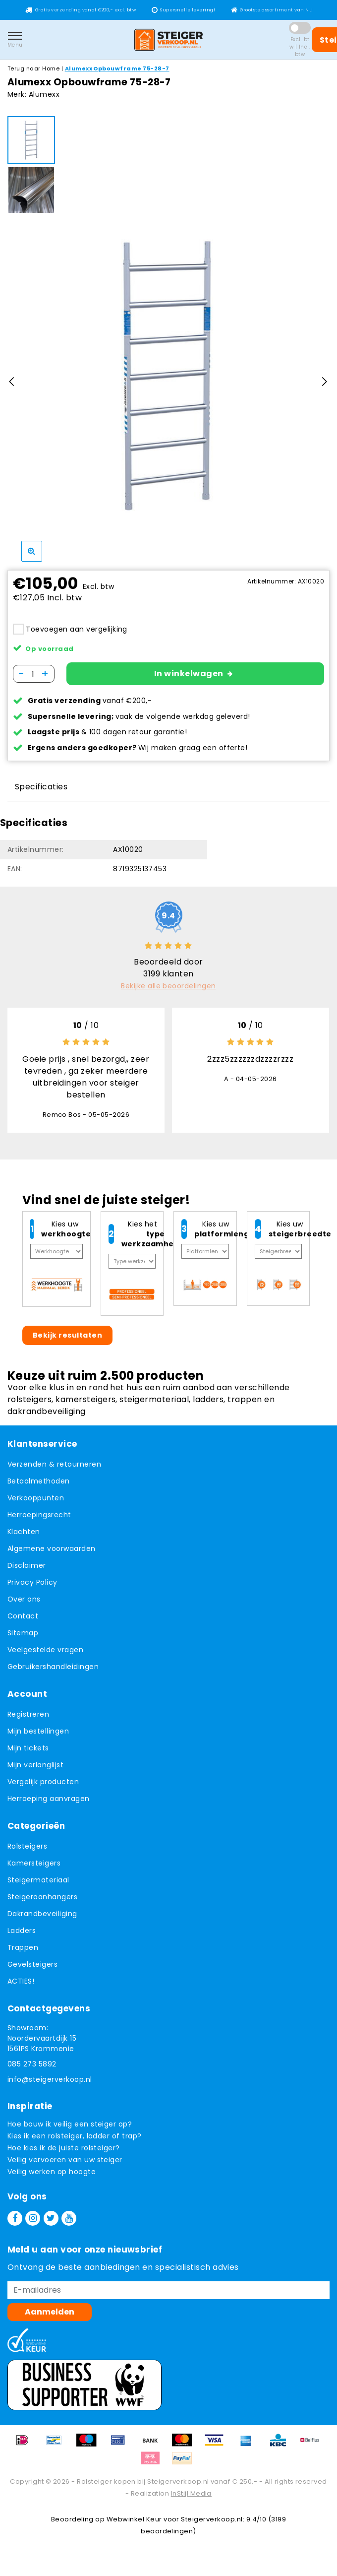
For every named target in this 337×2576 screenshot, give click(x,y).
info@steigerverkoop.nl (49, 2086)
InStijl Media (191, 2500)
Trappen (22, 1954)
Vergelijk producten (43, 1788)
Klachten (23, 1538)
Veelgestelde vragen (45, 1656)
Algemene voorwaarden (51, 1555)
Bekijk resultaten (67, 1342)
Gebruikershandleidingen (53, 1673)
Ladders (21, 1937)
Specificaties (41, 793)
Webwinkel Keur (134, 2525)
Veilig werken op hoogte (51, 2178)
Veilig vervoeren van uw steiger (64, 2166)
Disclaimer (26, 1572)
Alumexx (44, 94)
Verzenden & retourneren (54, 1471)
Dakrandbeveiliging (42, 1920)
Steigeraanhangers (42, 1903)
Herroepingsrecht (39, 1521)
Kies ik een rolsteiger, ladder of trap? (74, 2142)
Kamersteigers (33, 1869)
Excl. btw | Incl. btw (299, 47)
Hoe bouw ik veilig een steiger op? (69, 2130)
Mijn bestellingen (38, 1737)
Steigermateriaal (38, 1886)
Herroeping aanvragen (48, 1805)
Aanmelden (49, 2318)
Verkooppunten (35, 1504)
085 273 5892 (31, 2070)
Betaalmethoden (38, 1487)
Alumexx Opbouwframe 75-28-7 (117, 68)
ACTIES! (20, 1988)
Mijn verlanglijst (35, 1771)
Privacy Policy (32, 1589)
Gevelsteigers (32, 1971)
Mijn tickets (28, 1754)
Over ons (24, 1605)
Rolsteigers (27, 1853)
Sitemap (22, 1639)
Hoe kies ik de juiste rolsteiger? (63, 2154)
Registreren (28, 1721)
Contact (22, 1622)
